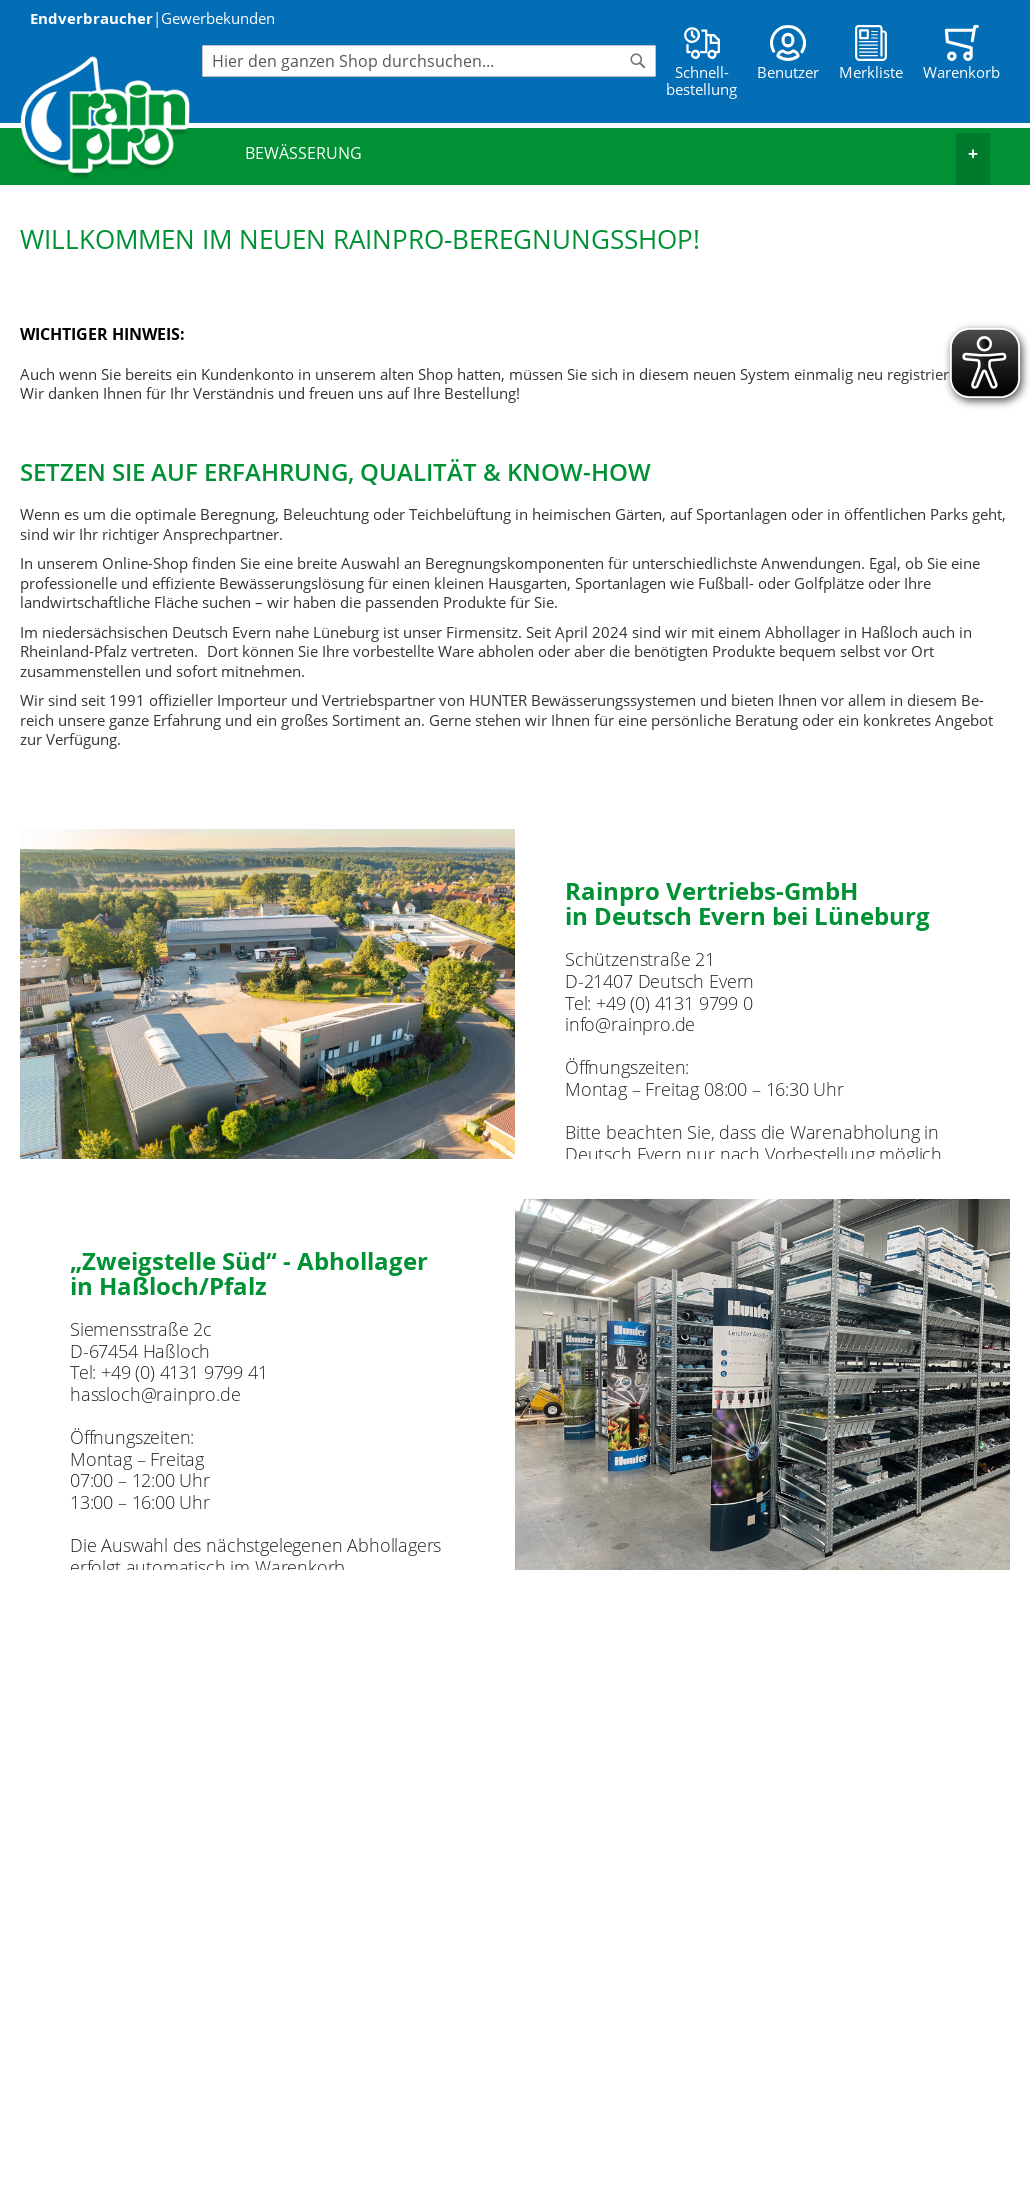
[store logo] (111, 117)
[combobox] (429, 61)
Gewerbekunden (218, 18)
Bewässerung (617, 153)
